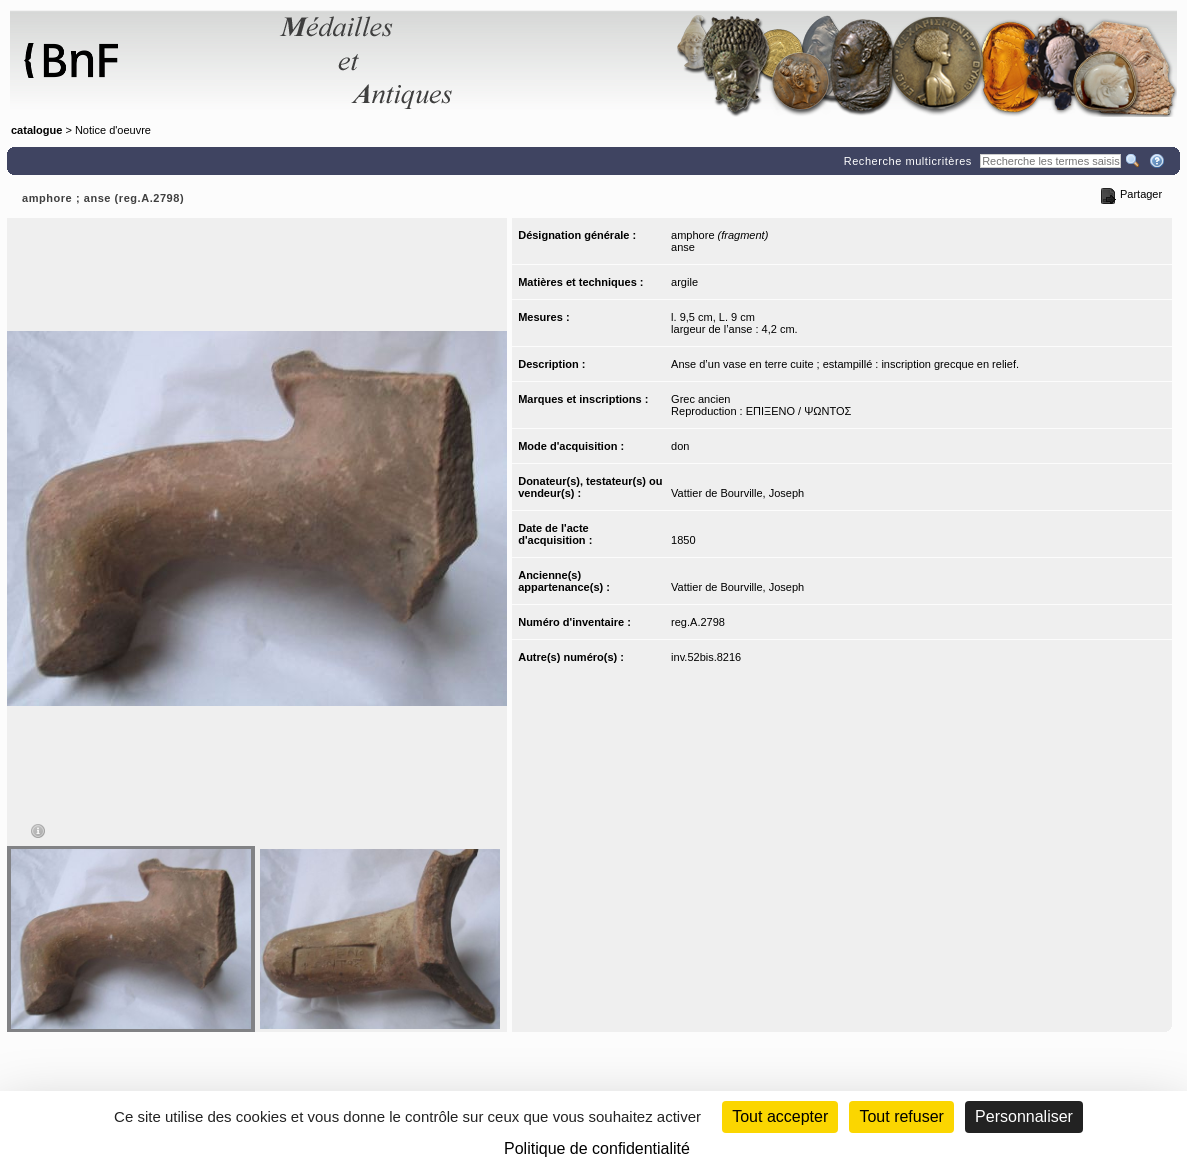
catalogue (36, 130)
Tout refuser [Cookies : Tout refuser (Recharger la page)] (901, 1116)
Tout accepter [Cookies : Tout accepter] (780, 1116)
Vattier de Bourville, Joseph (737, 493)
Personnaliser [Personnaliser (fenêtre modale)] (1024, 1116)
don (680, 446)
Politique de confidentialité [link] (597, 1148)
